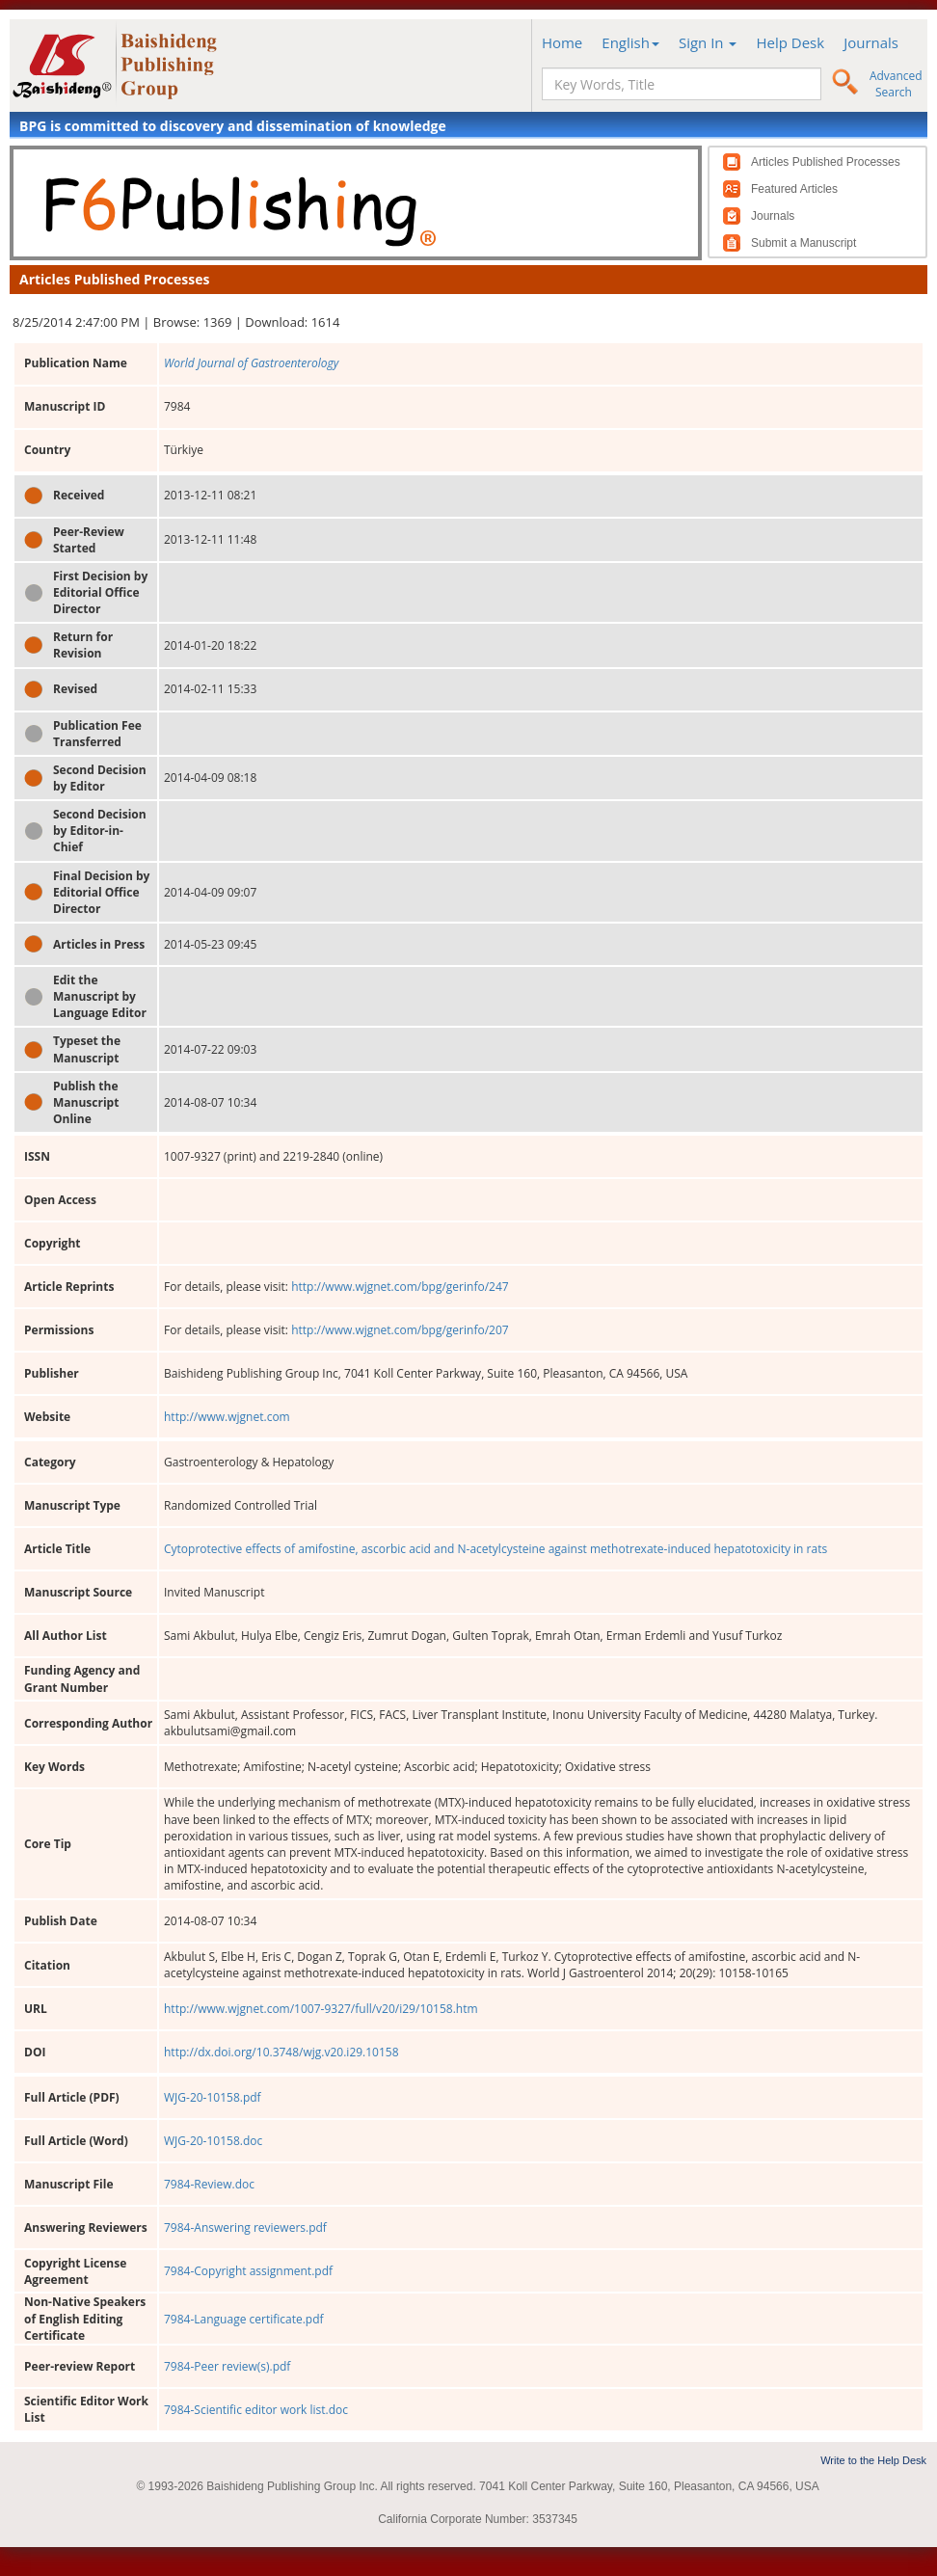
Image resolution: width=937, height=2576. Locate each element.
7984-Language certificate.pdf (244, 2319)
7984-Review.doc (209, 2184)
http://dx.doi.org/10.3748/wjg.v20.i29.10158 (281, 2052)
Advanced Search (896, 83)
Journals (870, 42)
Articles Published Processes (825, 162)
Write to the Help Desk (873, 2460)
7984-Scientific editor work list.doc (256, 2410)
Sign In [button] (708, 42)
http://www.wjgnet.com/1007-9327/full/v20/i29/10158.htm (321, 2008)
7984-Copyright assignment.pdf (248, 2271)
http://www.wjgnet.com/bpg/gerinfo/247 (400, 1286)
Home (562, 42)
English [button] (630, 42)
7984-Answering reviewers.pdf (245, 2227)
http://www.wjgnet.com (227, 1417)
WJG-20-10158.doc (213, 2141)
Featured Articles (794, 189)
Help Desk (790, 42)
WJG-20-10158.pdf (212, 2097)
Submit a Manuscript (803, 243)
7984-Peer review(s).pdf (227, 2366)
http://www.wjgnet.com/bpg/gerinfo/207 (400, 1330)
